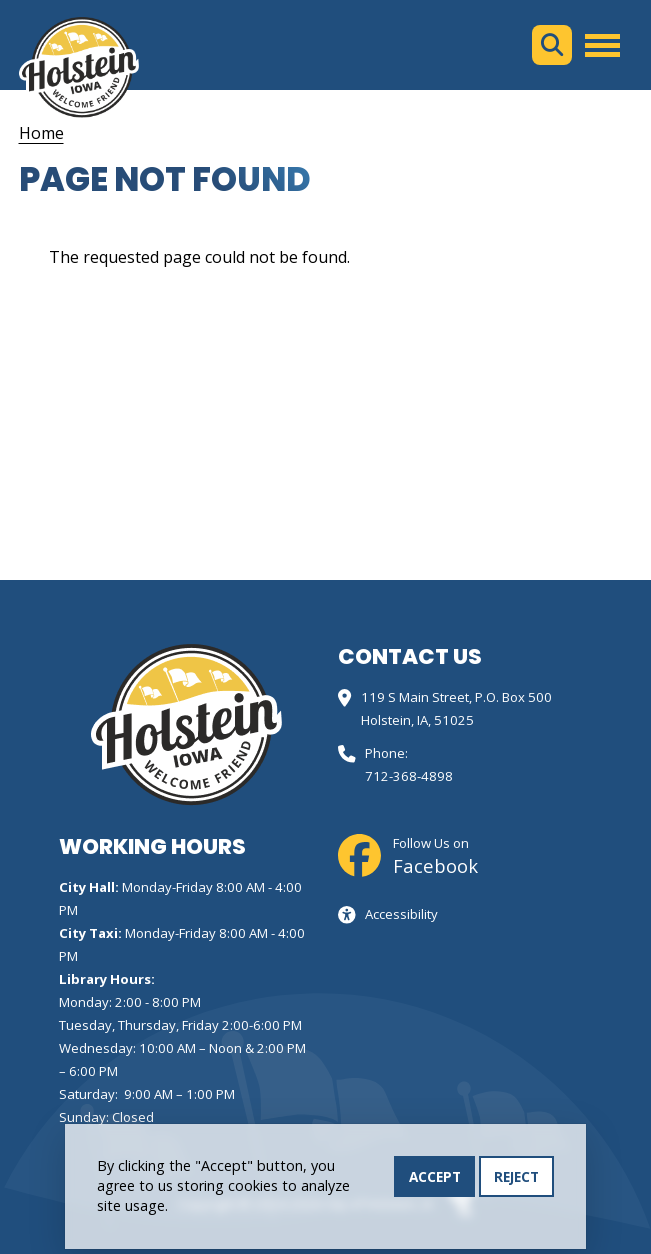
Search (552, 45)
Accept (435, 1182)
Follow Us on (435, 856)
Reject (516, 1182)
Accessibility (401, 914)
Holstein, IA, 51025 (417, 720)
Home (41, 133)
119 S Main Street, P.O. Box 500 (456, 697)
